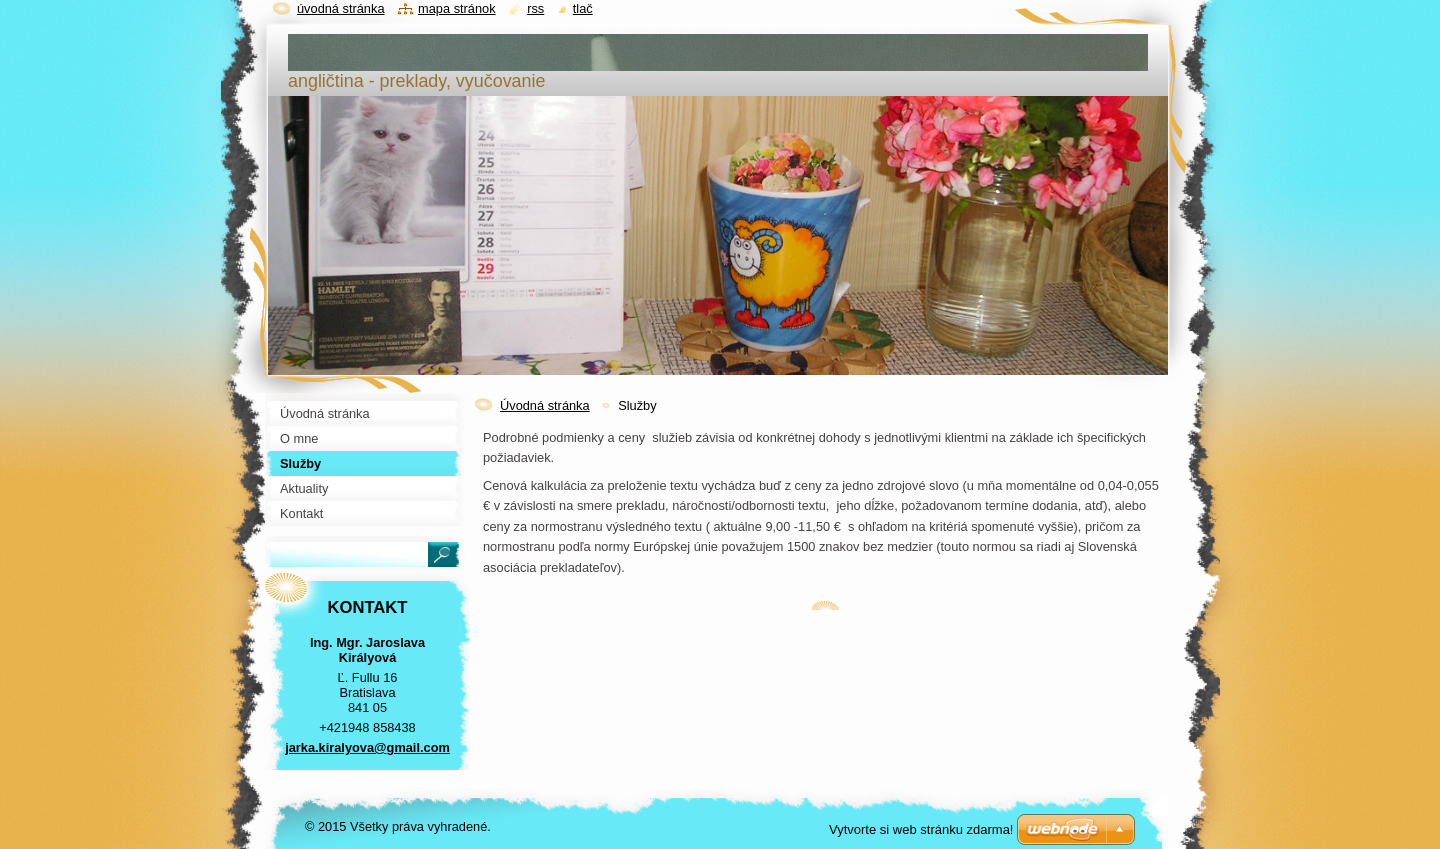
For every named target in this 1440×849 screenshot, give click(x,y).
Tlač (583, 8)
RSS (535, 8)
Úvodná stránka (545, 405)
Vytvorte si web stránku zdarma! (921, 829)
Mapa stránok (457, 8)
